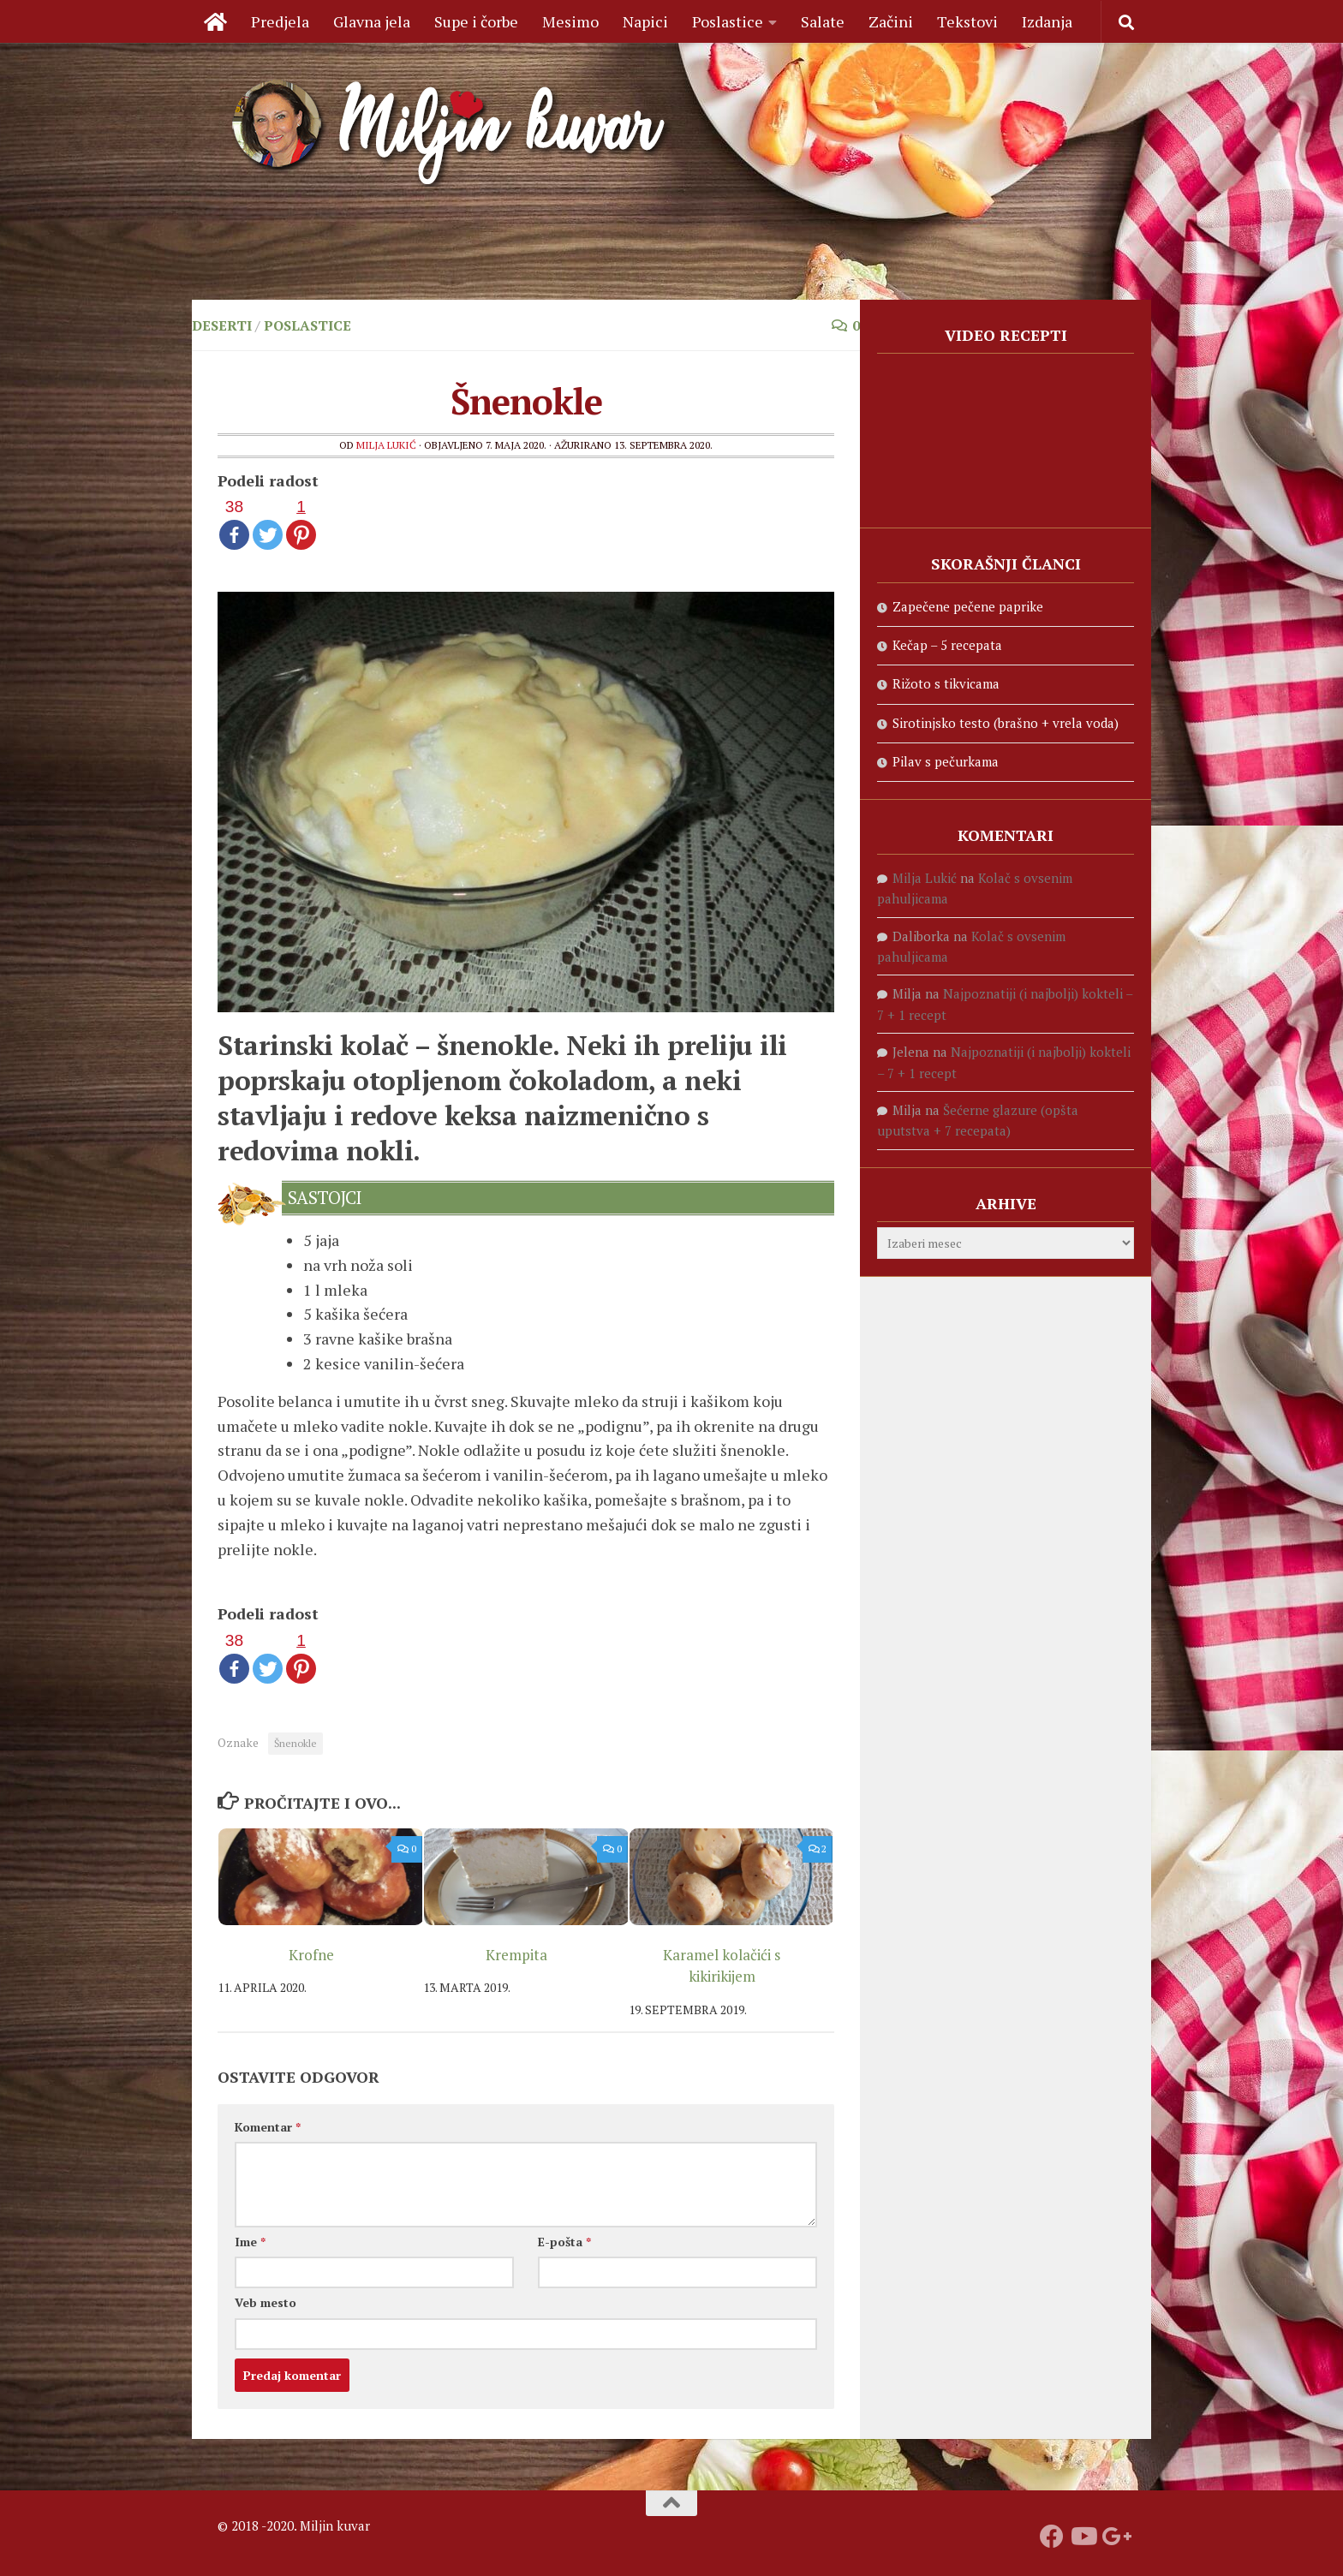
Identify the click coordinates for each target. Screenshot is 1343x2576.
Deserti (222, 325)
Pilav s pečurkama (945, 761)
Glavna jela (371, 21)
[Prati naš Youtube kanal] (1083, 2537)
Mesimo (570, 21)
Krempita (516, 1955)
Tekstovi (967, 21)
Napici (645, 21)
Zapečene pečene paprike (967, 606)
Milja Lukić (386, 444)
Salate (823, 21)
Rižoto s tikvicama (946, 683)
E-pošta (564, 2241)
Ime (250, 2241)
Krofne (311, 1955)
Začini (890, 21)
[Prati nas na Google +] (1113, 2537)
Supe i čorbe (476, 21)
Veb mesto (265, 2302)
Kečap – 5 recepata (947, 644)
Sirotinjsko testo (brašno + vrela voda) (1005, 722)
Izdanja (1047, 21)
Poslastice (727, 21)
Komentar (268, 2127)
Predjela (280, 21)
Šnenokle (295, 1743)
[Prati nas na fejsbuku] (1052, 2537)
